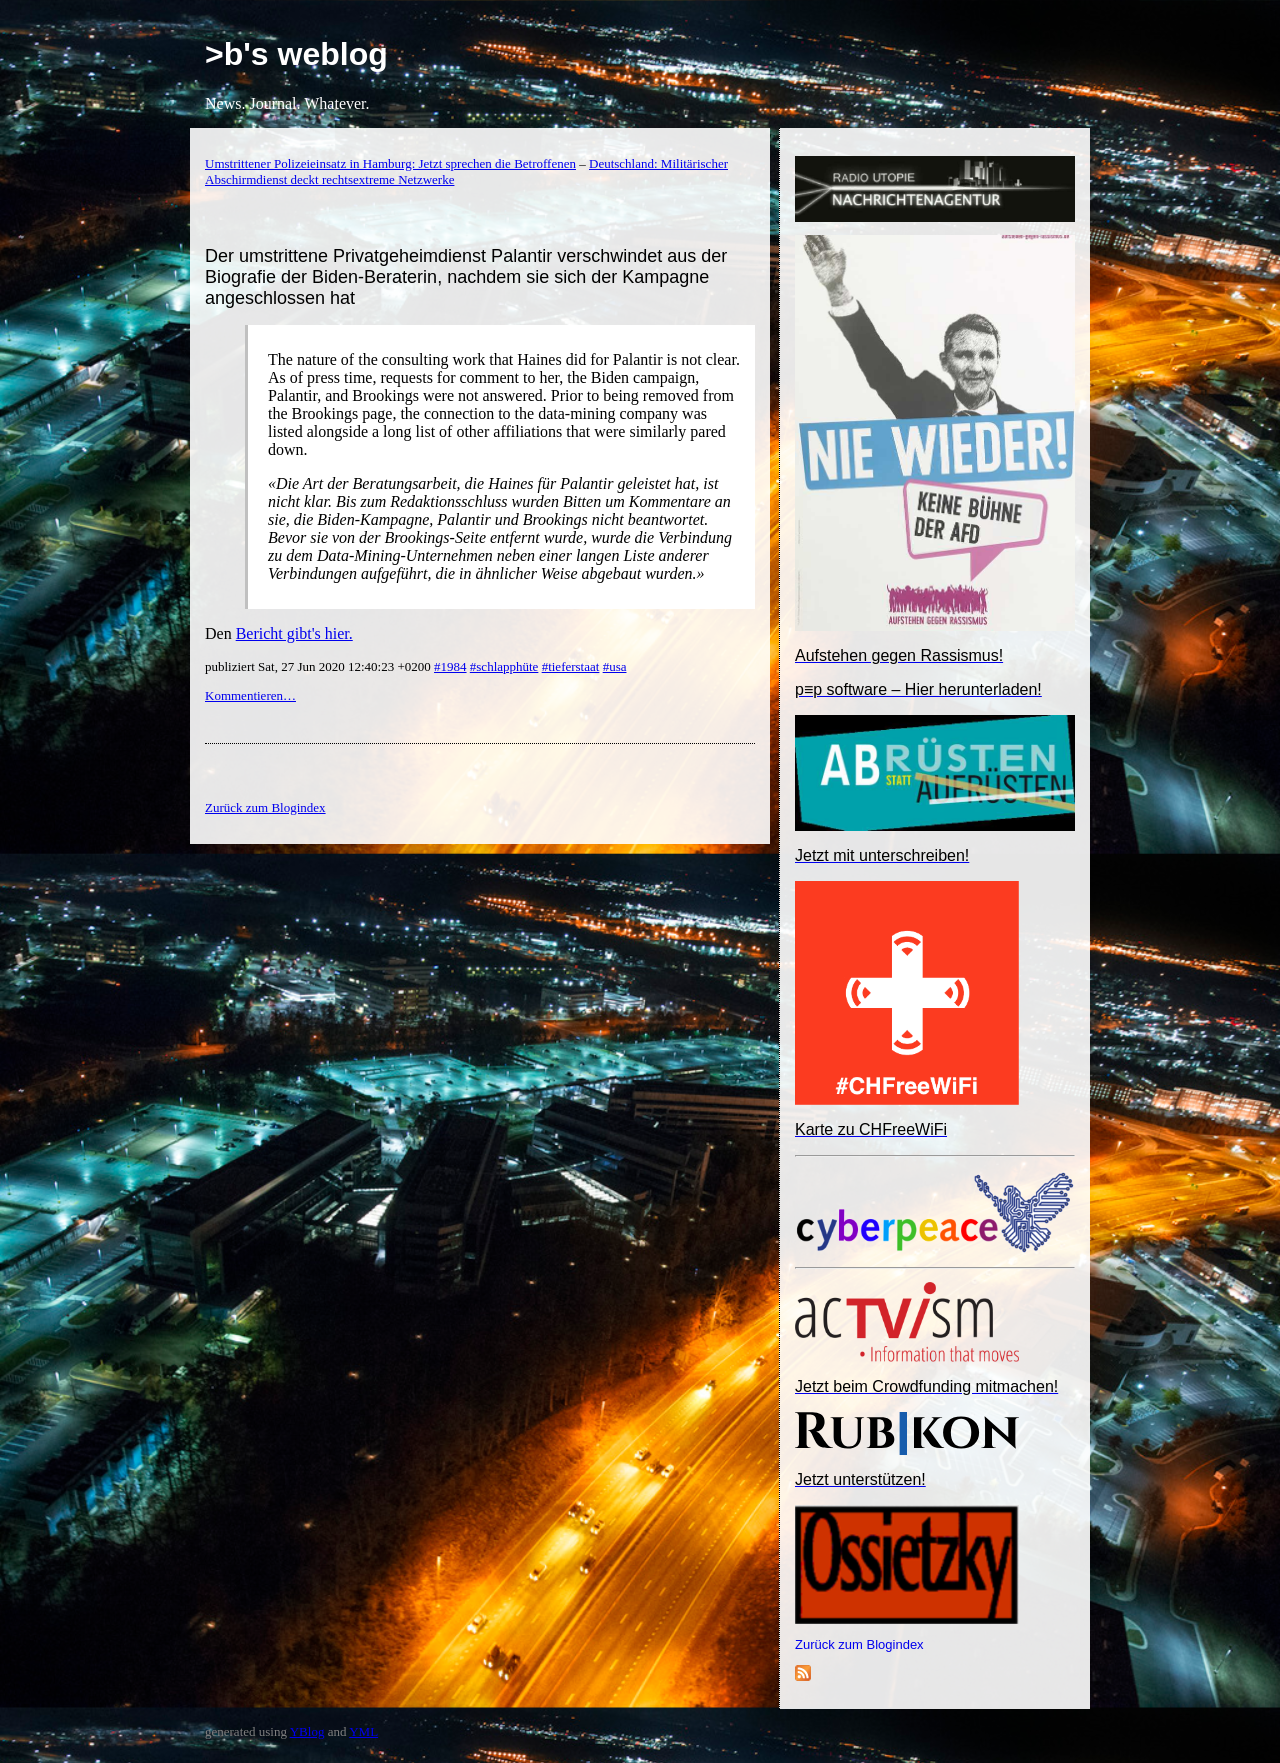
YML (363, 1731)
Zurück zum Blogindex (859, 1644)
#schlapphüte (504, 666)
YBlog (307, 1731)
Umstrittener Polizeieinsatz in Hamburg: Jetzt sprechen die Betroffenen (390, 163)
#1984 (450, 666)
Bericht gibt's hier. (294, 633)
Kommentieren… (250, 695)
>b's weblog (296, 54)
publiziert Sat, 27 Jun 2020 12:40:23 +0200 (319, 666)
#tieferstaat (571, 666)
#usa (615, 666)
